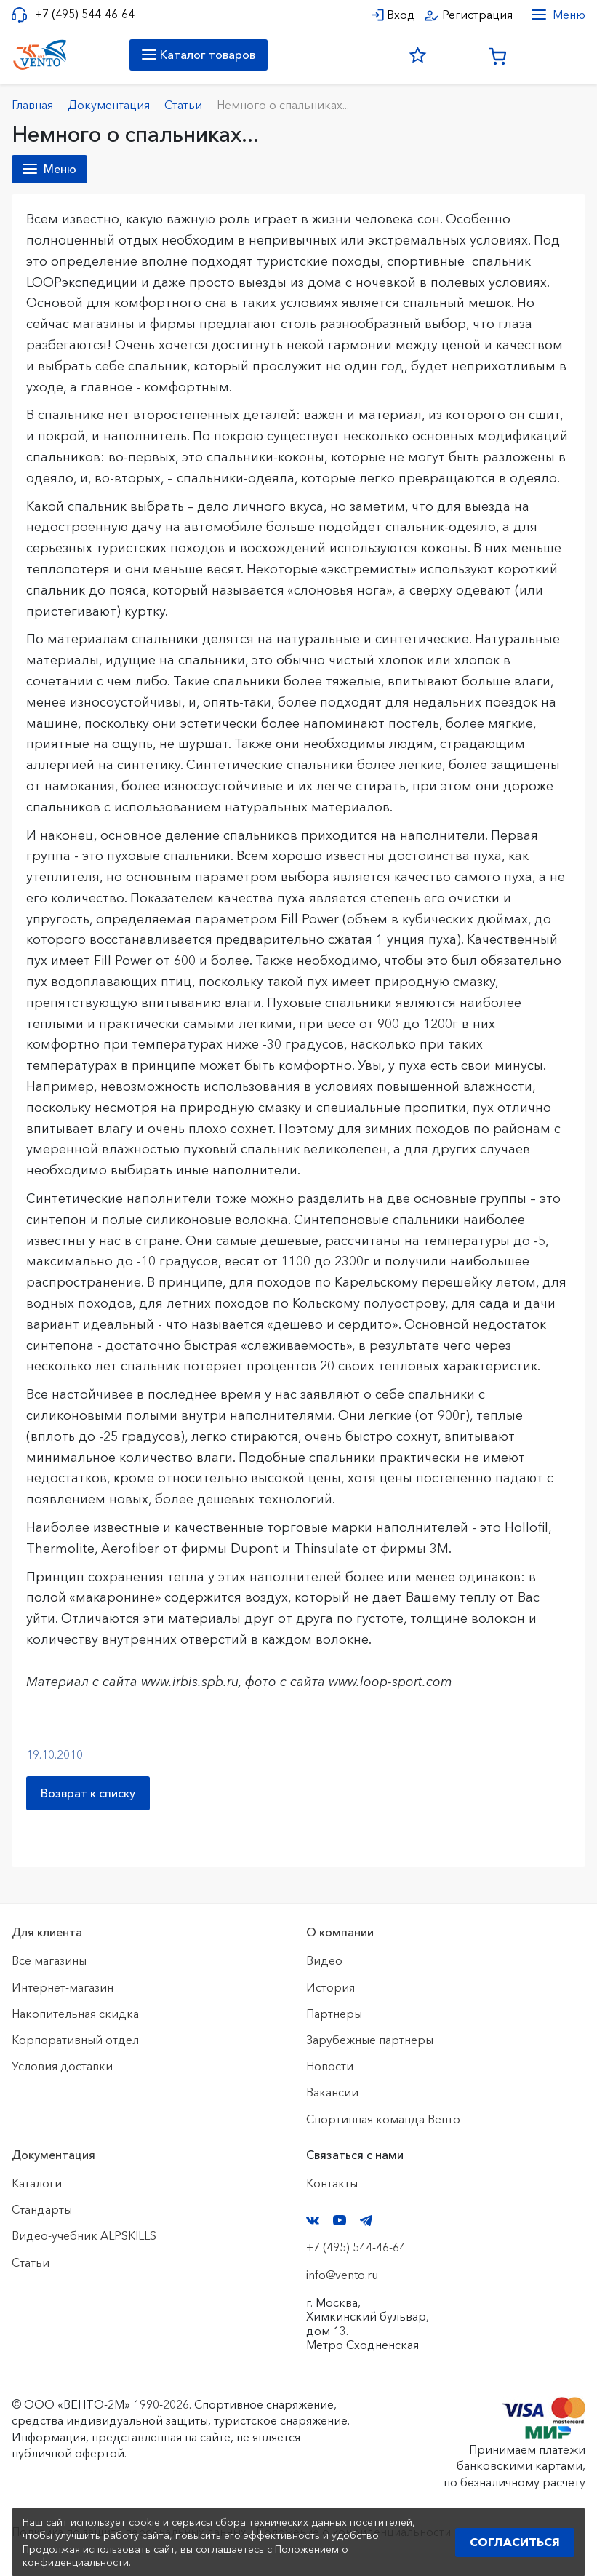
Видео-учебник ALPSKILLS (84, 2235)
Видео (324, 1960)
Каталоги (37, 2183)
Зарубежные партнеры (369, 2039)
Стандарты (42, 2209)
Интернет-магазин (62, 1987)
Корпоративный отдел (75, 2039)
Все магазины (49, 1960)
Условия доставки (62, 2066)
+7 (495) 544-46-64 (85, 14)
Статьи (30, 2262)
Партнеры (334, 2013)
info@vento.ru (342, 2274)
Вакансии (332, 2092)
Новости (329, 2066)
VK (312, 2221)
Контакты (332, 2183)
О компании (340, 1932)
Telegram (366, 2220)
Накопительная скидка (75, 2013)
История (330, 1987)
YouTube (339, 2220)
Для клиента (47, 1932)
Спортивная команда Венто (383, 2119)
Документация (53, 2154)
